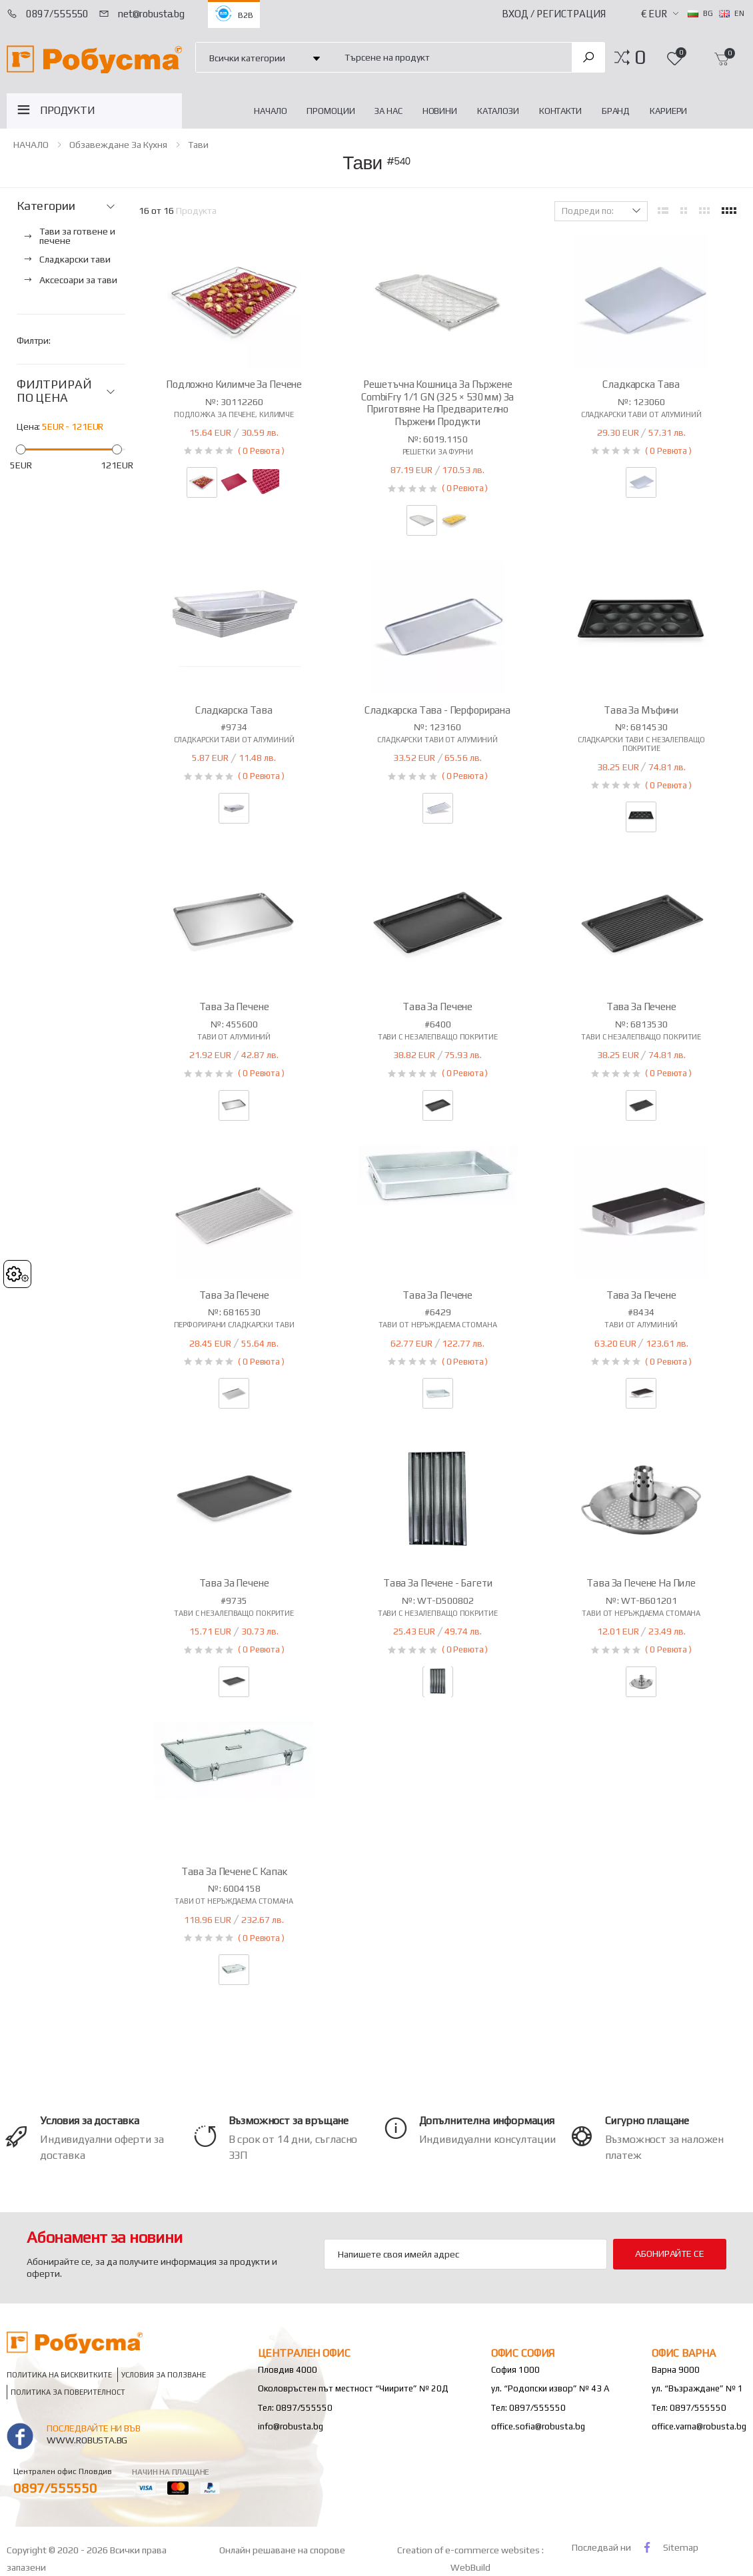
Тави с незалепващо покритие (438, 1037)
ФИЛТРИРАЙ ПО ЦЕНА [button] (54, 391)
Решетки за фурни (437, 452)
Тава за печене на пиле (641, 1583)
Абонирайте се (669, 2253)
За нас (388, 111)
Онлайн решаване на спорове (282, 2550)
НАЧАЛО (270, 111)
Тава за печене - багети (437, 1583)
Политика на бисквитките (59, 2375)
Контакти (560, 111)
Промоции (331, 111)
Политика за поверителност (68, 2392)
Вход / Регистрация (554, 13)
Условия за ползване (163, 2375)
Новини (439, 111)
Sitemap (680, 2547)
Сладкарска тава (641, 384)
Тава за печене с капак (234, 1871)
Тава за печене (234, 1006)
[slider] (21, 449)
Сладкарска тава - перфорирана (437, 710)
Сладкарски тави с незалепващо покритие (641, 744)
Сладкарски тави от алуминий (641, 414)
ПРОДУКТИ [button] (67, 110)
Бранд (616, 111)
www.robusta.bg (87, 2440)
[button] (640, 57)
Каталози (498, 111)
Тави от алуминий (234, 1037)
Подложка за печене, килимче (234, 414)
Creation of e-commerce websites (469, 2550)
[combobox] (450, 57)
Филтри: (34, 340)
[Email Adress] (465, 2254)
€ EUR (654, 13)
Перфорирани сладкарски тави (234, 1325)
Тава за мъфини (641, 710)
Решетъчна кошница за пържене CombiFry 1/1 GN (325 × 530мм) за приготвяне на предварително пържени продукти (437, 402)
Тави (198, 144)
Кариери (668, 111)
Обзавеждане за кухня (118, 144)
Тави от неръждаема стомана (437, 1325)
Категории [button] (46, 206)
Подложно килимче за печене (234, 384)
